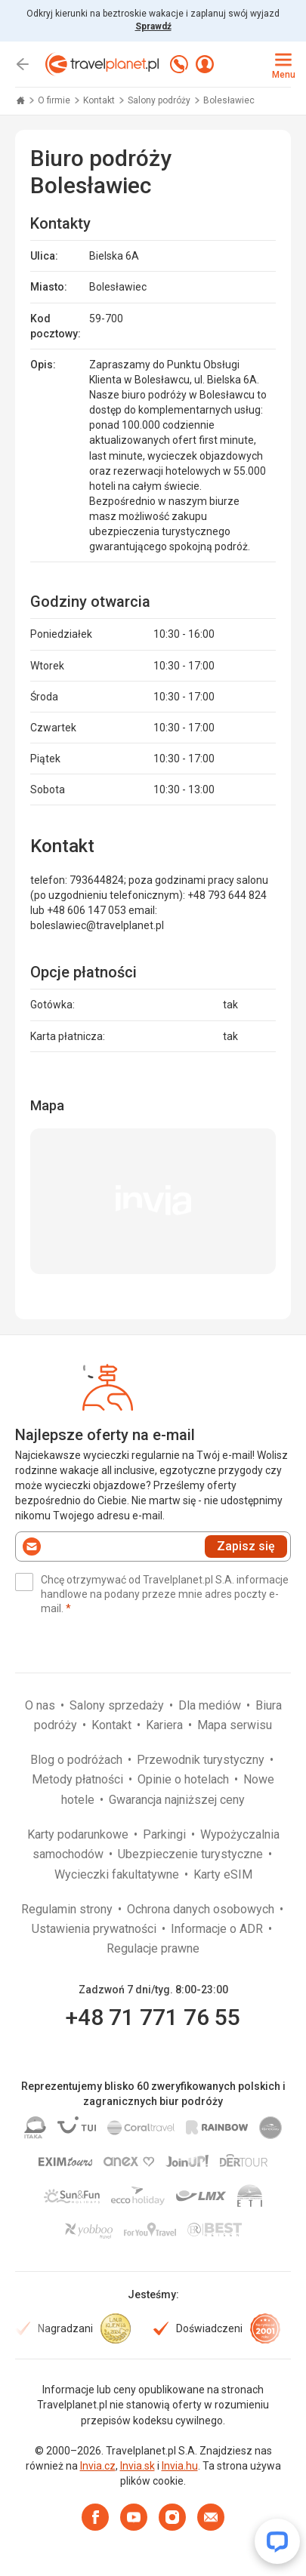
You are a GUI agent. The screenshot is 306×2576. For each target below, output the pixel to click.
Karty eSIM (222, 1874)
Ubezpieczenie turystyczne (192, 1854)
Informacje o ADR (218, 1929)
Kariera (166, 1725)
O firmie (55, 100)
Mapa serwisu (234, 1725)
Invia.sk (137, 2466)
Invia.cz (98, 2466)
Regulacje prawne (153, 1948)
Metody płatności (79, 1779)
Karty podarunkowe (79, 1834)
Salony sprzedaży (118, 1705)
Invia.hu (180, 2466)
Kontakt (100, 100)
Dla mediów (211, 1705)
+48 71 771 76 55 (153, 2017)
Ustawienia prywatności (95, 1929)
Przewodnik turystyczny (202, 1760)
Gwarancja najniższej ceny (177, 1800)
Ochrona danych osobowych (202, 1909)
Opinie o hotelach (185, 1779)
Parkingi (166, 1834)
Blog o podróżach (77, 1760)
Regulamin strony (68, 1909)
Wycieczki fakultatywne (118, 1874)
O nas (41, 1705)
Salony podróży (160, 100)
